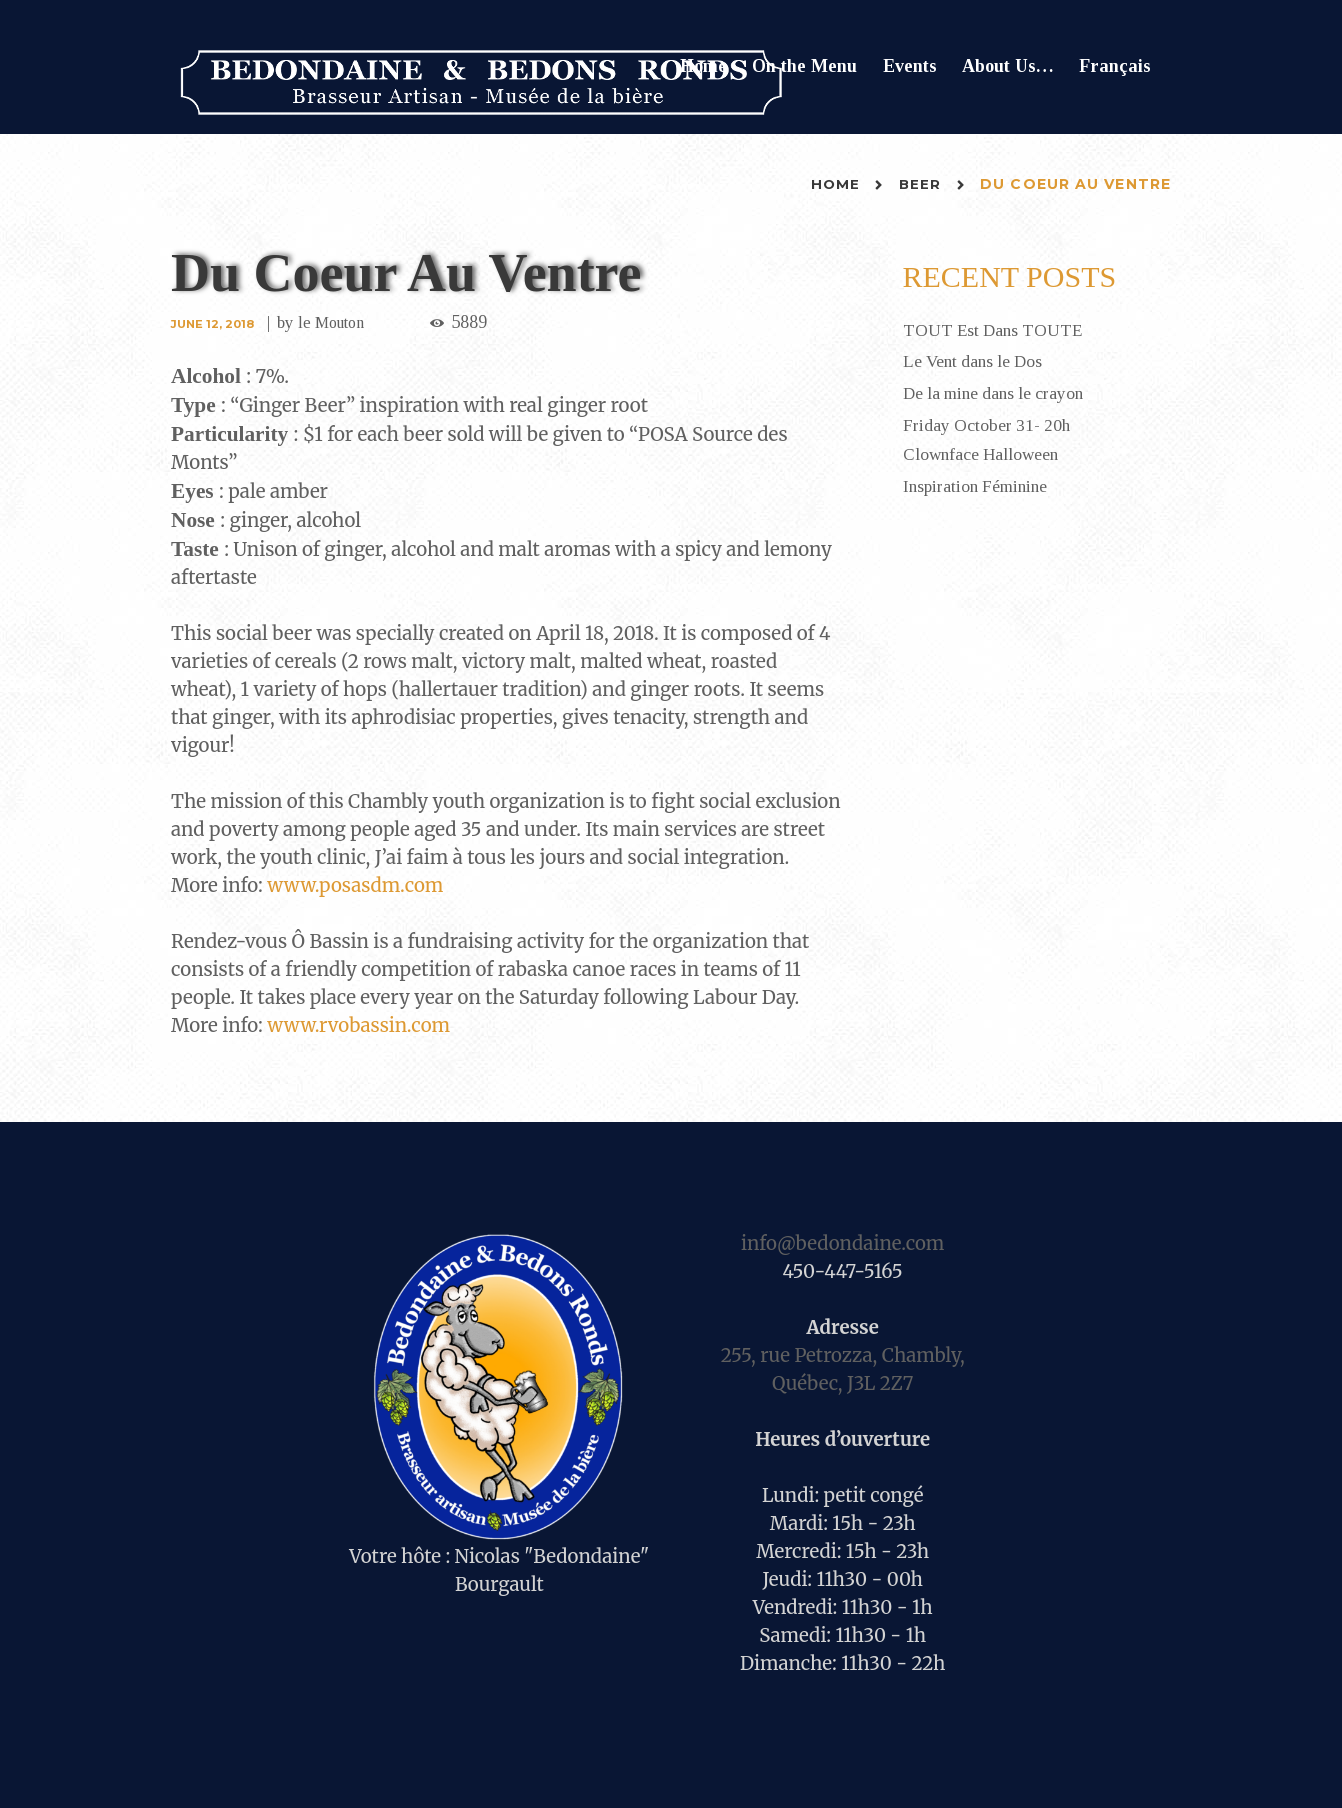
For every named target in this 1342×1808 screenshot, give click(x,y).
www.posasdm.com (355, 885)
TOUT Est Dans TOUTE (996, 330)
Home (703, 66)
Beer (919, 184)
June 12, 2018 (215, 323)
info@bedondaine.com (842, 1243)
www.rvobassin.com (358, 1025)
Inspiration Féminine (978, 482)
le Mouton (338, 322)
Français (1115, 66)
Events (910, 66)
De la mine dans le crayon (998, 392)
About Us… (1008, 66)
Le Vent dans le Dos (976, 361)
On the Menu (804, 66)
